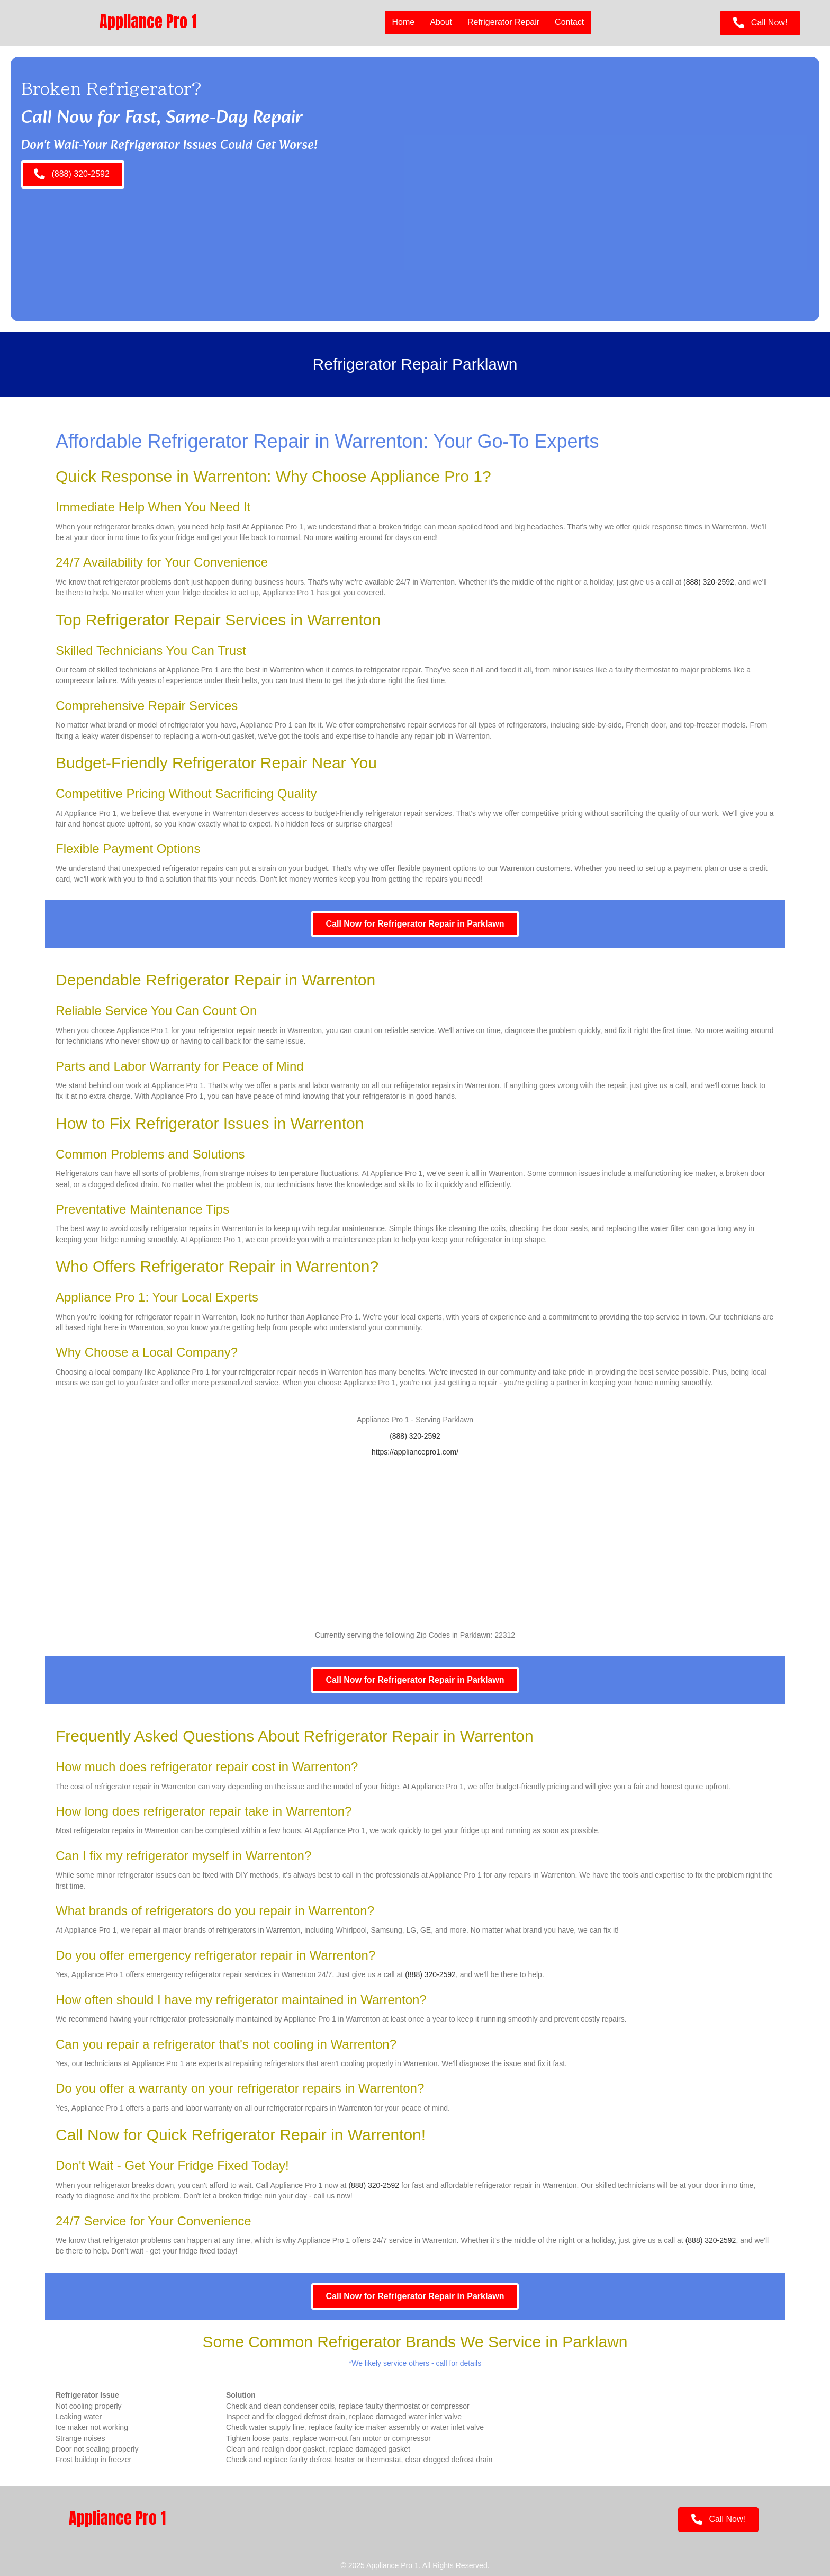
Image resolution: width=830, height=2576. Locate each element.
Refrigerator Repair (503, 21)
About (440, 21)
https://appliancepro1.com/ (415, 1452)
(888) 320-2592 (708, 582)
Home (402, 21)
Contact (568, 21)
